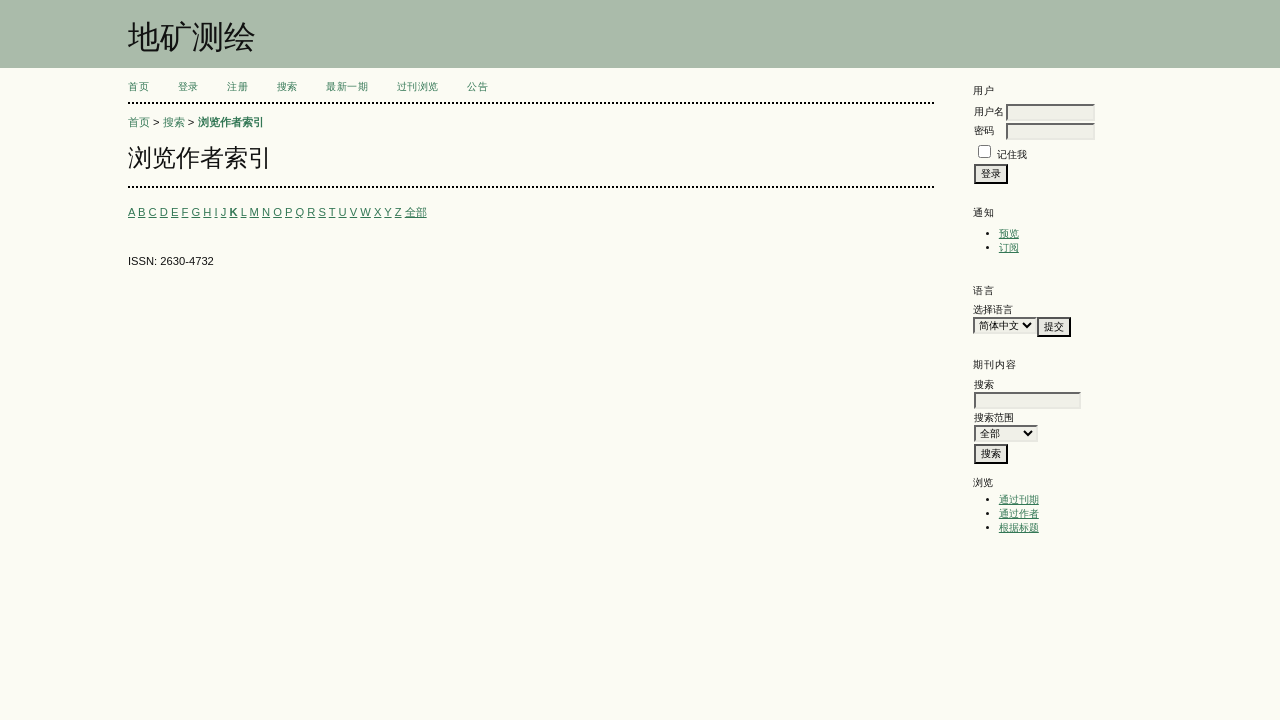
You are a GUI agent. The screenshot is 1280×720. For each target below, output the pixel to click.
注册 (237, 86)
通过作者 (1019, 513)
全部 (416, 212)
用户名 (989, 111)
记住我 (1012, 154)
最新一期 (347, 86)
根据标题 (1019, 527)
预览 (1009, 233)
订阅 (1009, 247)
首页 (138, 86)
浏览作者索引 (231, 122)
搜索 (287, 86)
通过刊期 (1019, 499)
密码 (984, 130)
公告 (477, 86)
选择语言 (993, 309)
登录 (188, 86)
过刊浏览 (418, 86)
